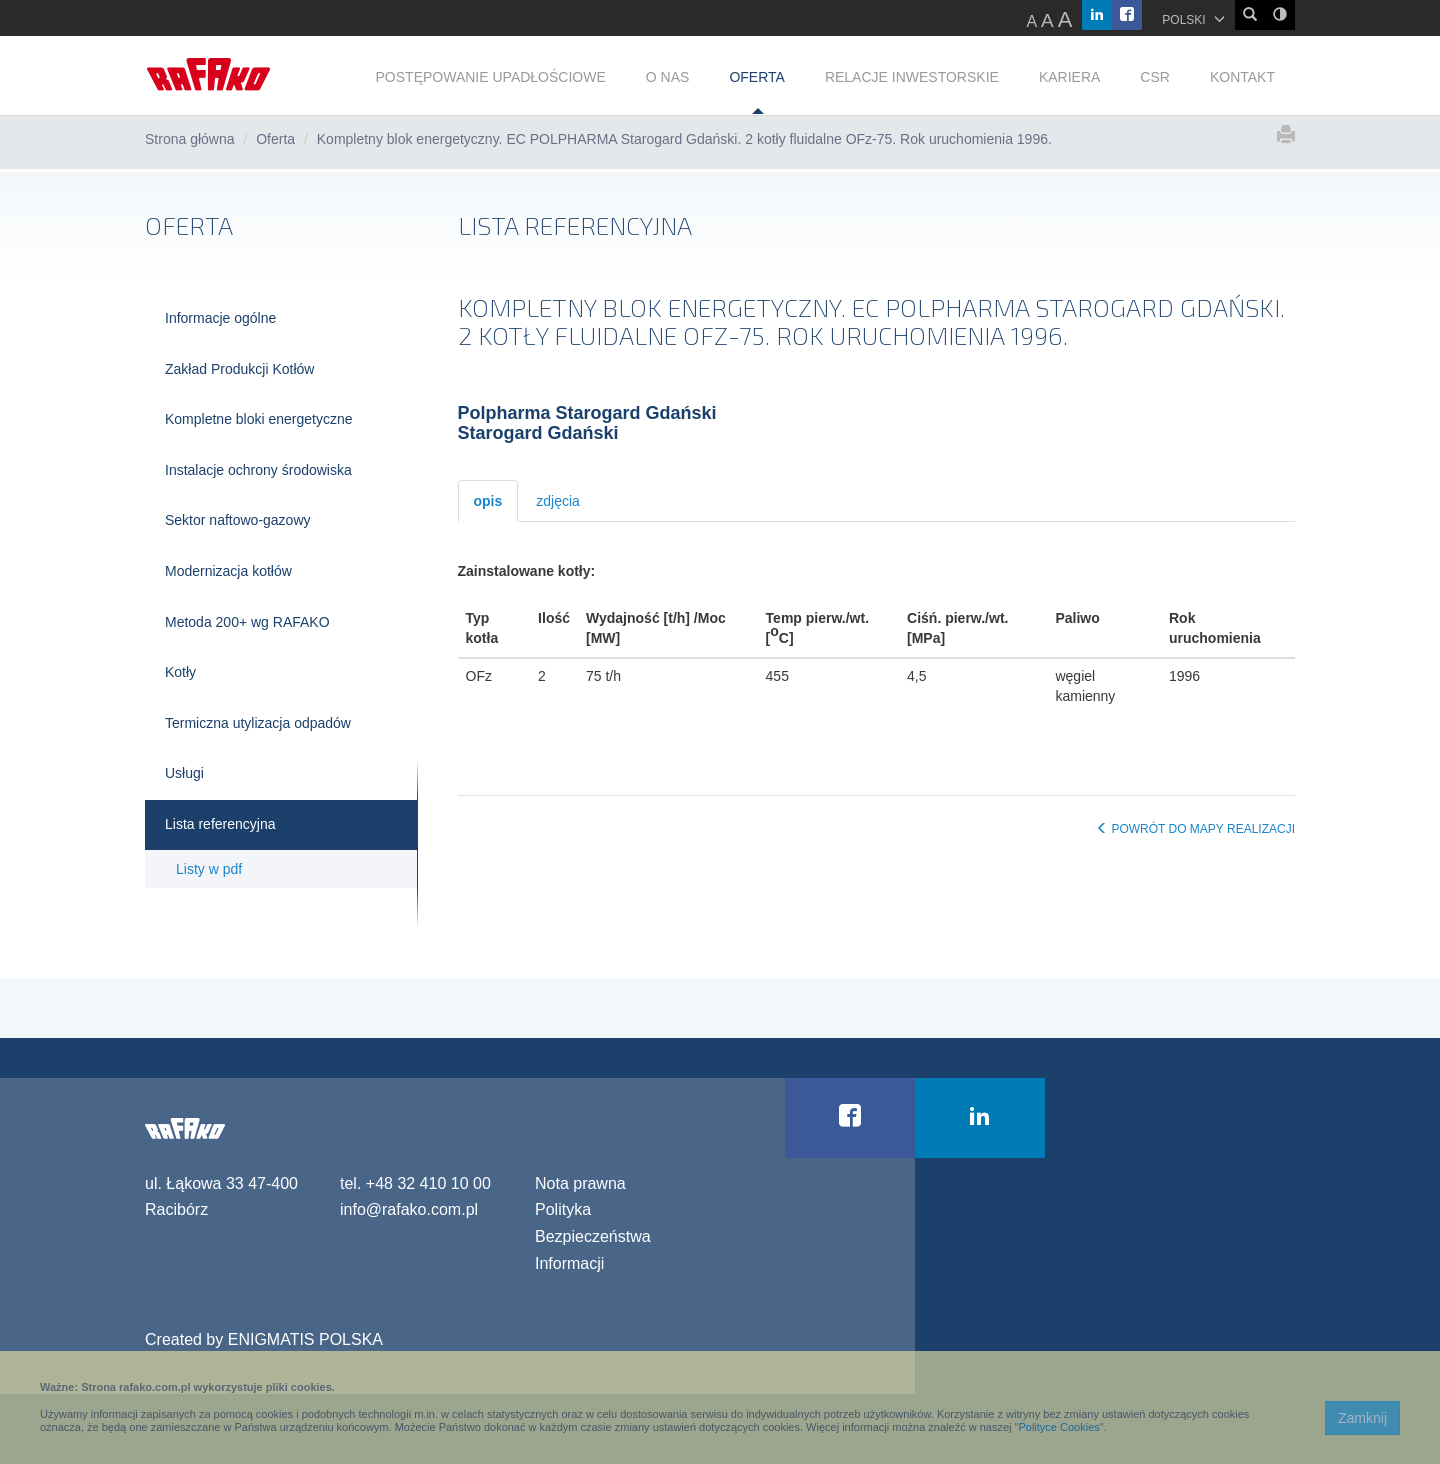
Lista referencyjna (220, 824)
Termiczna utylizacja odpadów (258, 723)
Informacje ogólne (220, 318)
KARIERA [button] (1069, 77)
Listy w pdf (209, 869)
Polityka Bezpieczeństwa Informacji (593, 1236)
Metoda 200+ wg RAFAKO (247, 622)
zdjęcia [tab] (558, 501)
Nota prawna (580, 1183)
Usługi (184, 773)
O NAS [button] (668, 77)
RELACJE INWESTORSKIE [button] (912, 77)
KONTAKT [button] (1242, 77)
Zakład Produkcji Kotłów (239, 369)
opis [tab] (488, 501)
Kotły (180, 672)
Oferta (275, 139)
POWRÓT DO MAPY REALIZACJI (1195, 829)
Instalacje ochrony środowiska (258, 470)
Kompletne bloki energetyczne (259, 419)
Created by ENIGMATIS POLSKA (264, 1339)
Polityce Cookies (1058, 1427)
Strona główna (190, 139)
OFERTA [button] (757, 77)
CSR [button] (1155, 77)
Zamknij (1362, 1418)
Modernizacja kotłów (228, 571)
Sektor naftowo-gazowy (238, 520)
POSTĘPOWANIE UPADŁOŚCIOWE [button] (491, 77)
